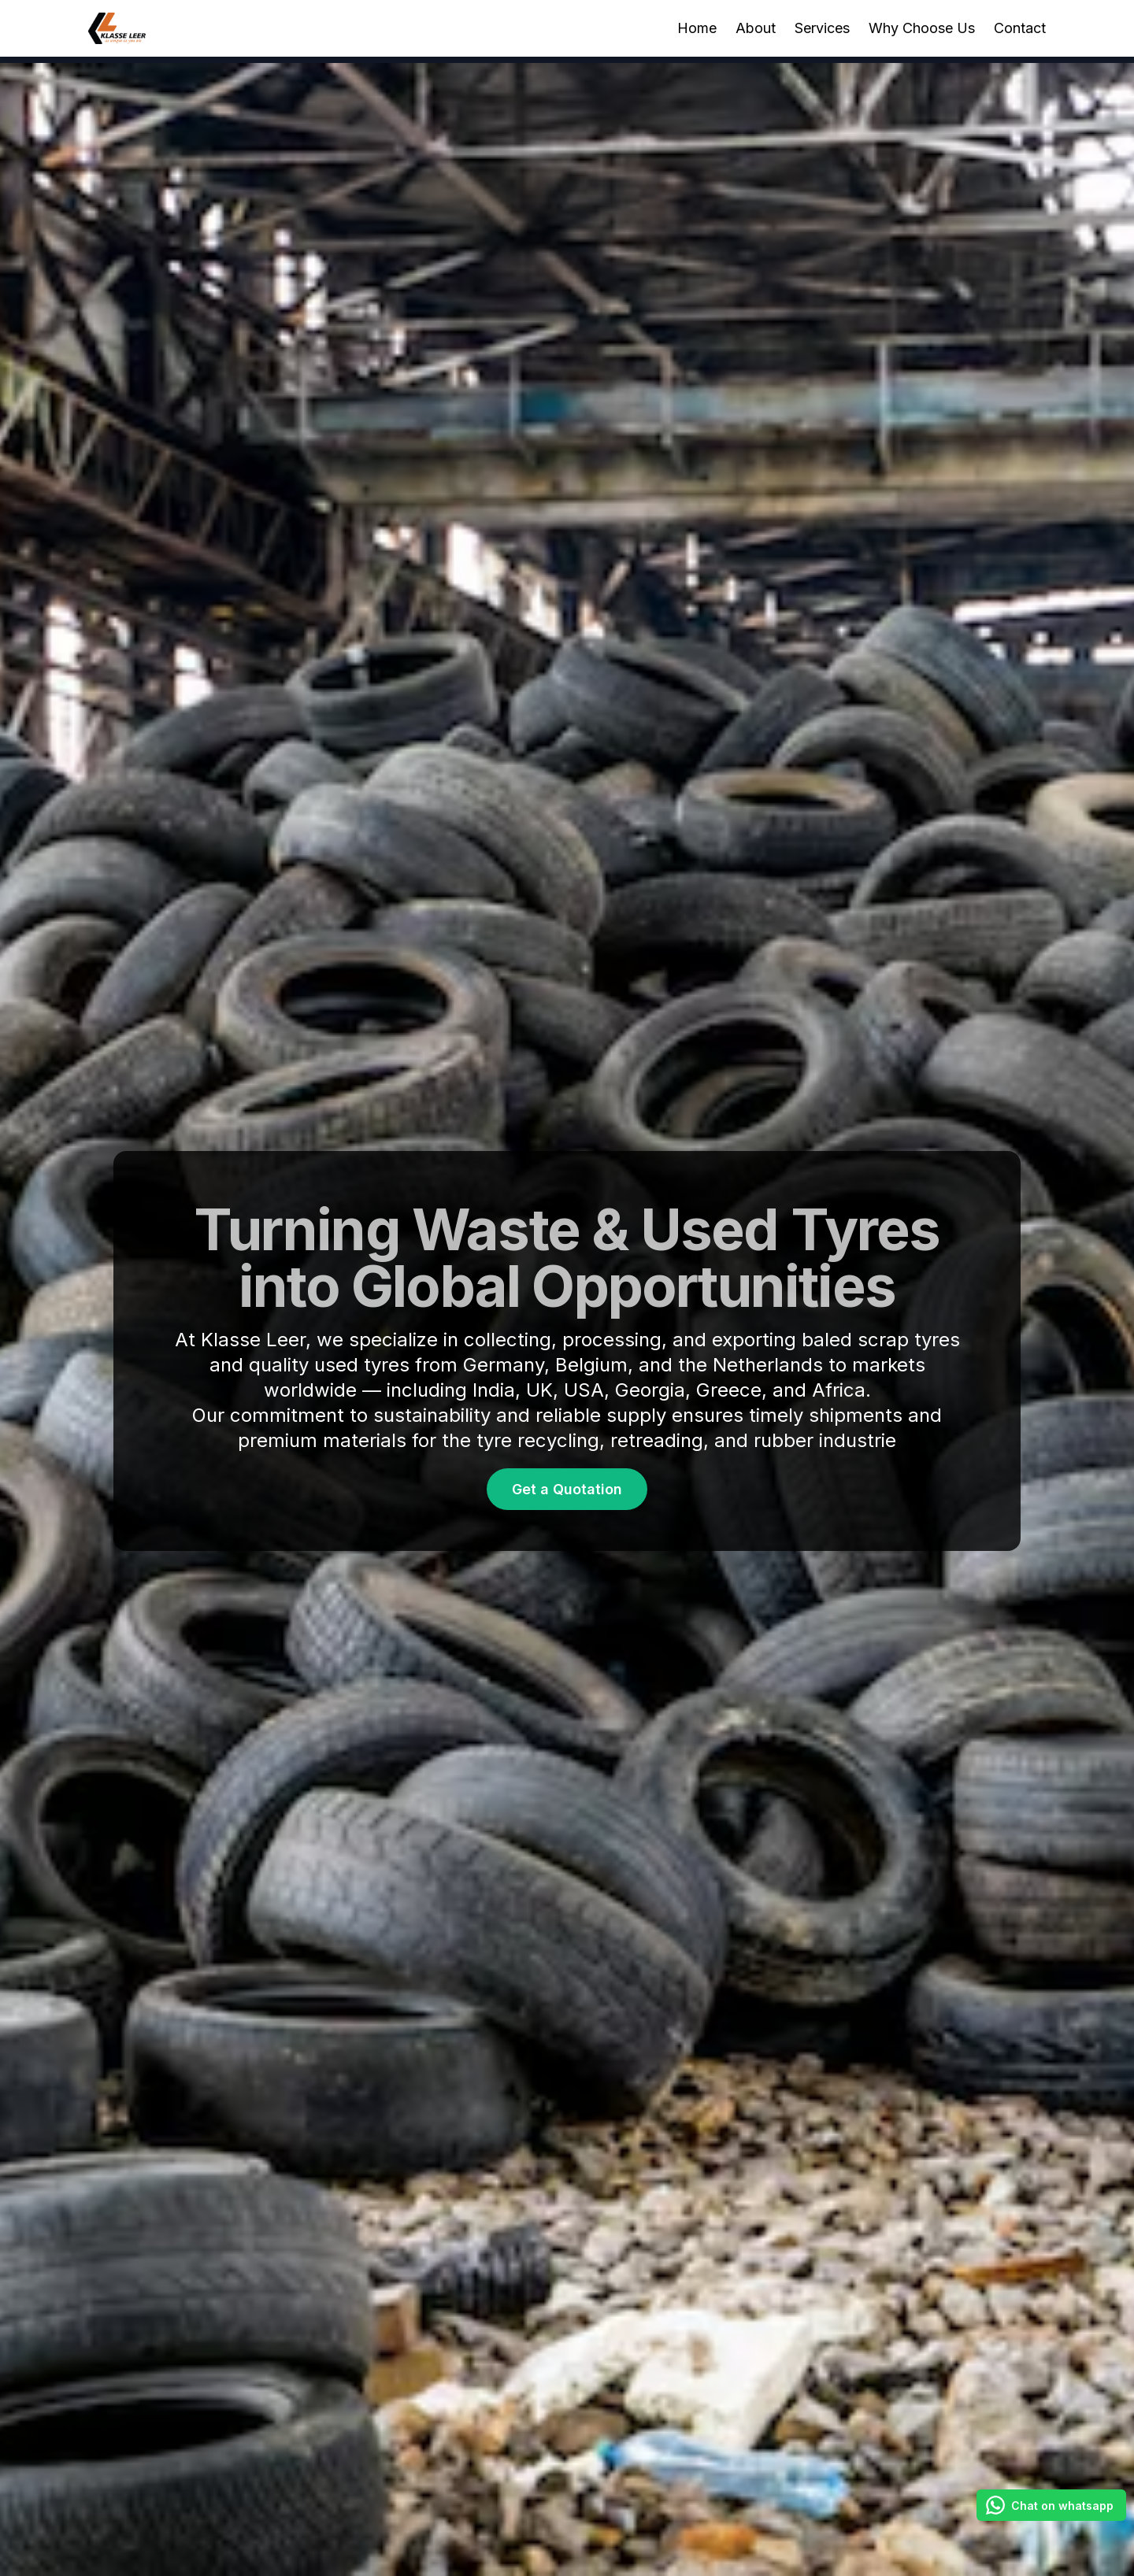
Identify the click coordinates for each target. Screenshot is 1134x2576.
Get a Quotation (567, 1489)
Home (697, 28)
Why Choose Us (922, 28)
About (756, 28)
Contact (1020, 28)
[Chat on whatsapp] (1051, 2505)
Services (822, 28)
